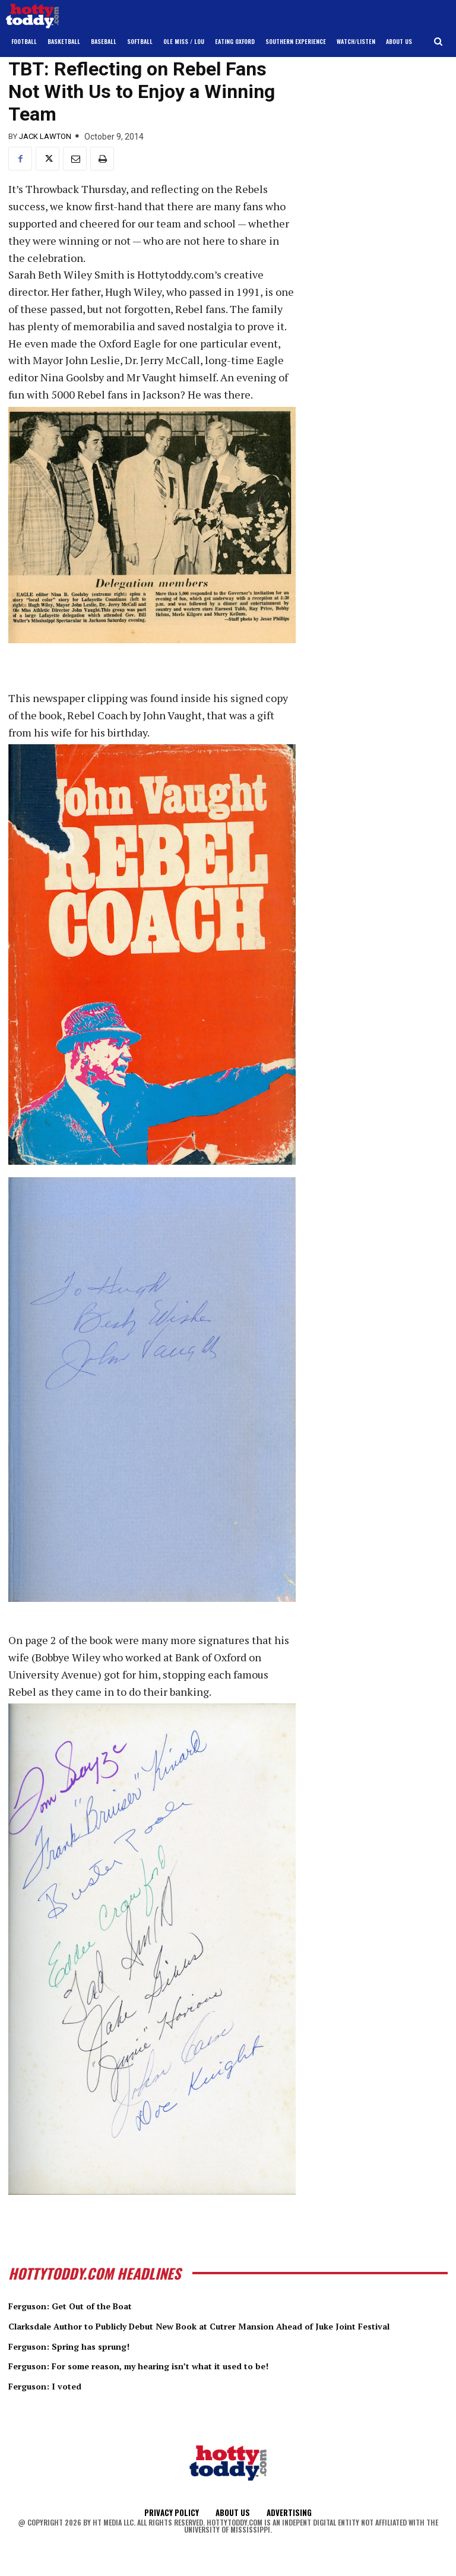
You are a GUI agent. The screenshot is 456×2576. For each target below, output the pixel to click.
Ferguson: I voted (54, 2398)
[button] (438, 42)
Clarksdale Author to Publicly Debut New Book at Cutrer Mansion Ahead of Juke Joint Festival (219, 2332)
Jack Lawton (45, 136)
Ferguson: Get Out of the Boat (87, 2305)
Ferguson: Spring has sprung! (86, 2358)
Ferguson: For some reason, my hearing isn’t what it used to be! (177, 2378)
